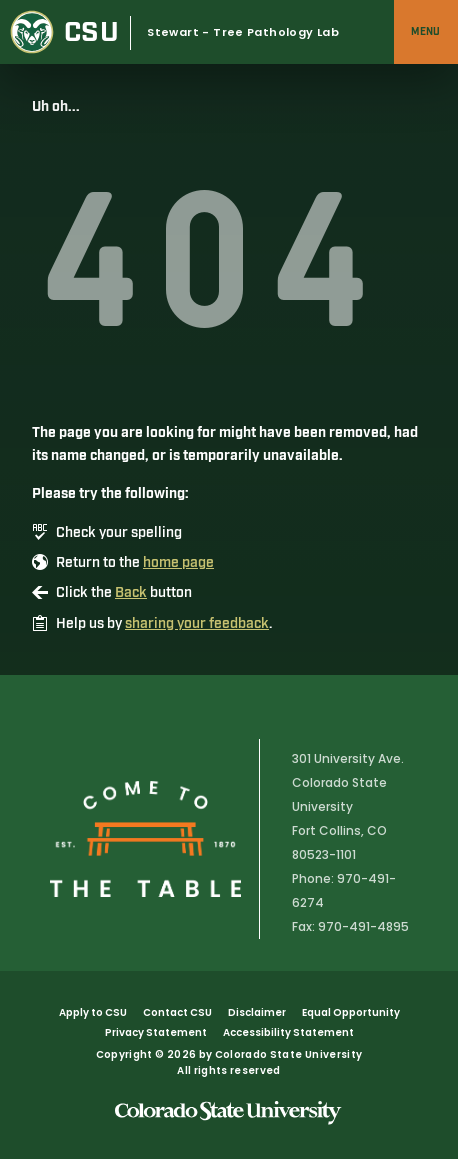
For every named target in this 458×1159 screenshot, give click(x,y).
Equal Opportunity (351, 1012)
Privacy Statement (156, 1032)
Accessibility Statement (288, 1032)
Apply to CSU (93, 1012)
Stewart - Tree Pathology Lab (243, 32)
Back (131, 593)
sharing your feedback (197, 624)
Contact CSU (177, 1012)
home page (178, 563)
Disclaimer (257, 1012)
